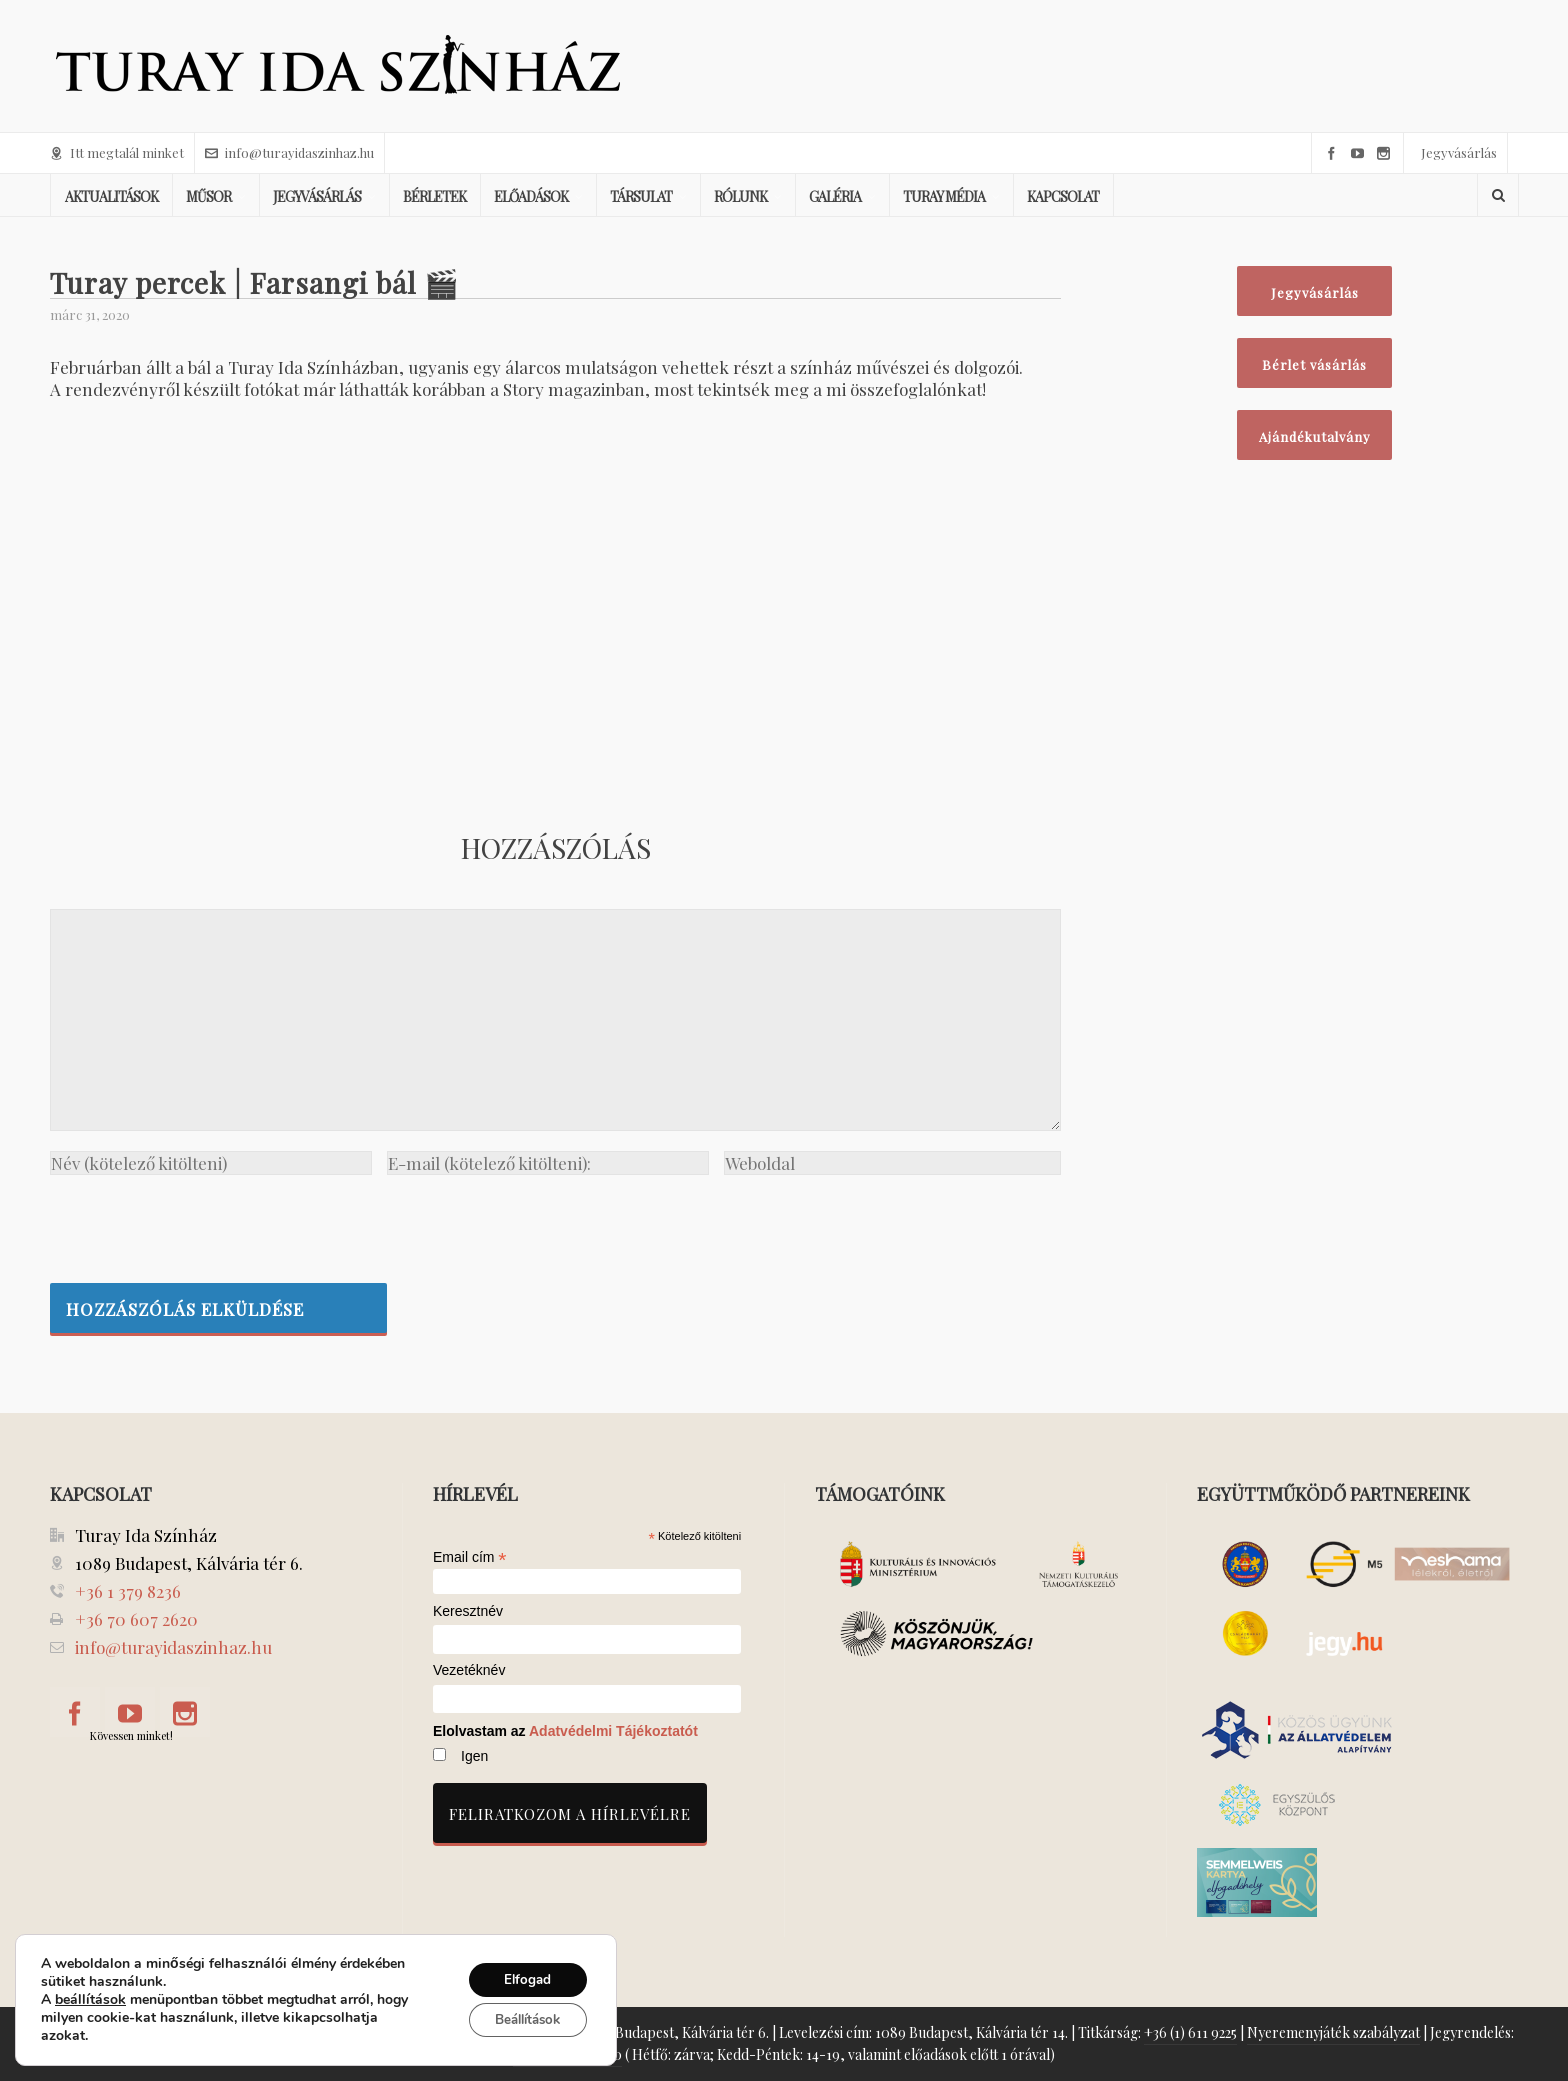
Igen (474, 1756)
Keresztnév (468, 1611)
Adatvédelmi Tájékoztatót (613, 1731)
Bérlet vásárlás (1314, 364)
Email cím (470, 1557)
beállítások (90, 2000)
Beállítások (520, 2020)
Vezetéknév (469, 1670)
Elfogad (520, 1978)
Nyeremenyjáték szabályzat (1333, 2032)
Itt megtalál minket (117, 152)
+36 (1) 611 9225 (1190, 2032)
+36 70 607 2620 (136, 1619)
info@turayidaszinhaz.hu (289, 152)
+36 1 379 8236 (128, 1591)
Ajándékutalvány (1315, 436)
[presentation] (202, 1224)
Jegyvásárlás (1459, 152)
